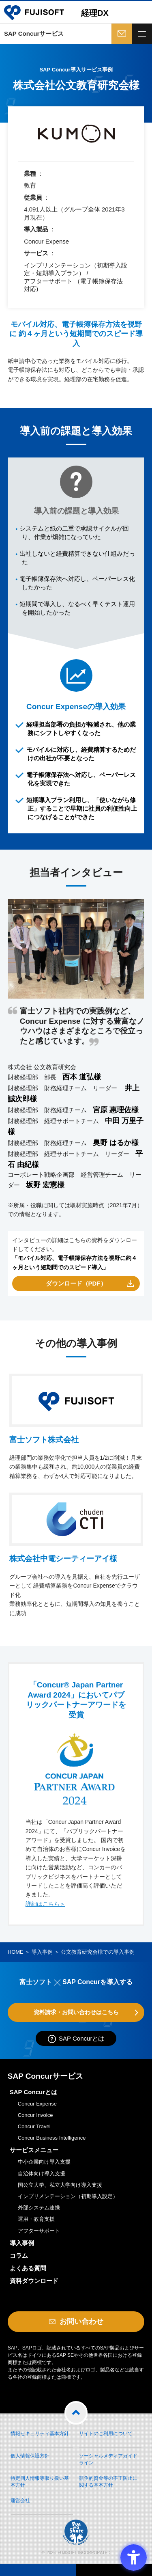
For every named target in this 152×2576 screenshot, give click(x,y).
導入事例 (42, 1952)
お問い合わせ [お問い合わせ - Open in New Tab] (121, 34)
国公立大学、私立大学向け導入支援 (60, 2185)
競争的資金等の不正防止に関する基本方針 (108, 2481)
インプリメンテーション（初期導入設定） (68, 2196)
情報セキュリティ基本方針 (40, 2433)
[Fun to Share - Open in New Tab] (76, 2487)
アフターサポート (39, 2231)
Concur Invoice (35, 2115)
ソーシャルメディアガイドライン (108, 2459)
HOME (16, 1952)
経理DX (95, 13)
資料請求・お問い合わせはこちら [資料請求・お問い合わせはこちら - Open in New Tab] (76, 2012)
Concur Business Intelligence (52, 2138)
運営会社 (20, 2500)
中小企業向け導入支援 (44, 2162)
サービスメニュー (34, 2150)
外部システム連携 (39, 2208)
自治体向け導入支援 (41, 2173)
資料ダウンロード (34, 2280)
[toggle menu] (141, 34)
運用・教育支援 (36, 2219)
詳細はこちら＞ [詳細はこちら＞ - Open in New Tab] (45, 1904)
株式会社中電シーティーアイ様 (63, 1558)
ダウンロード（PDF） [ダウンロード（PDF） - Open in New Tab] (76, 1283)
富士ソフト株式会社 (44, 1439)
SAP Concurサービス (34, 33)
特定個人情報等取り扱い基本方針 (40, 2481)
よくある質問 (28, 2268)
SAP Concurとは (81, 2038)
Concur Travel (34, 2126)
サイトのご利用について (106, 2433)
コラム (19, 2255)
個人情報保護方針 (30, 2456)
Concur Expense (37, 2104)
